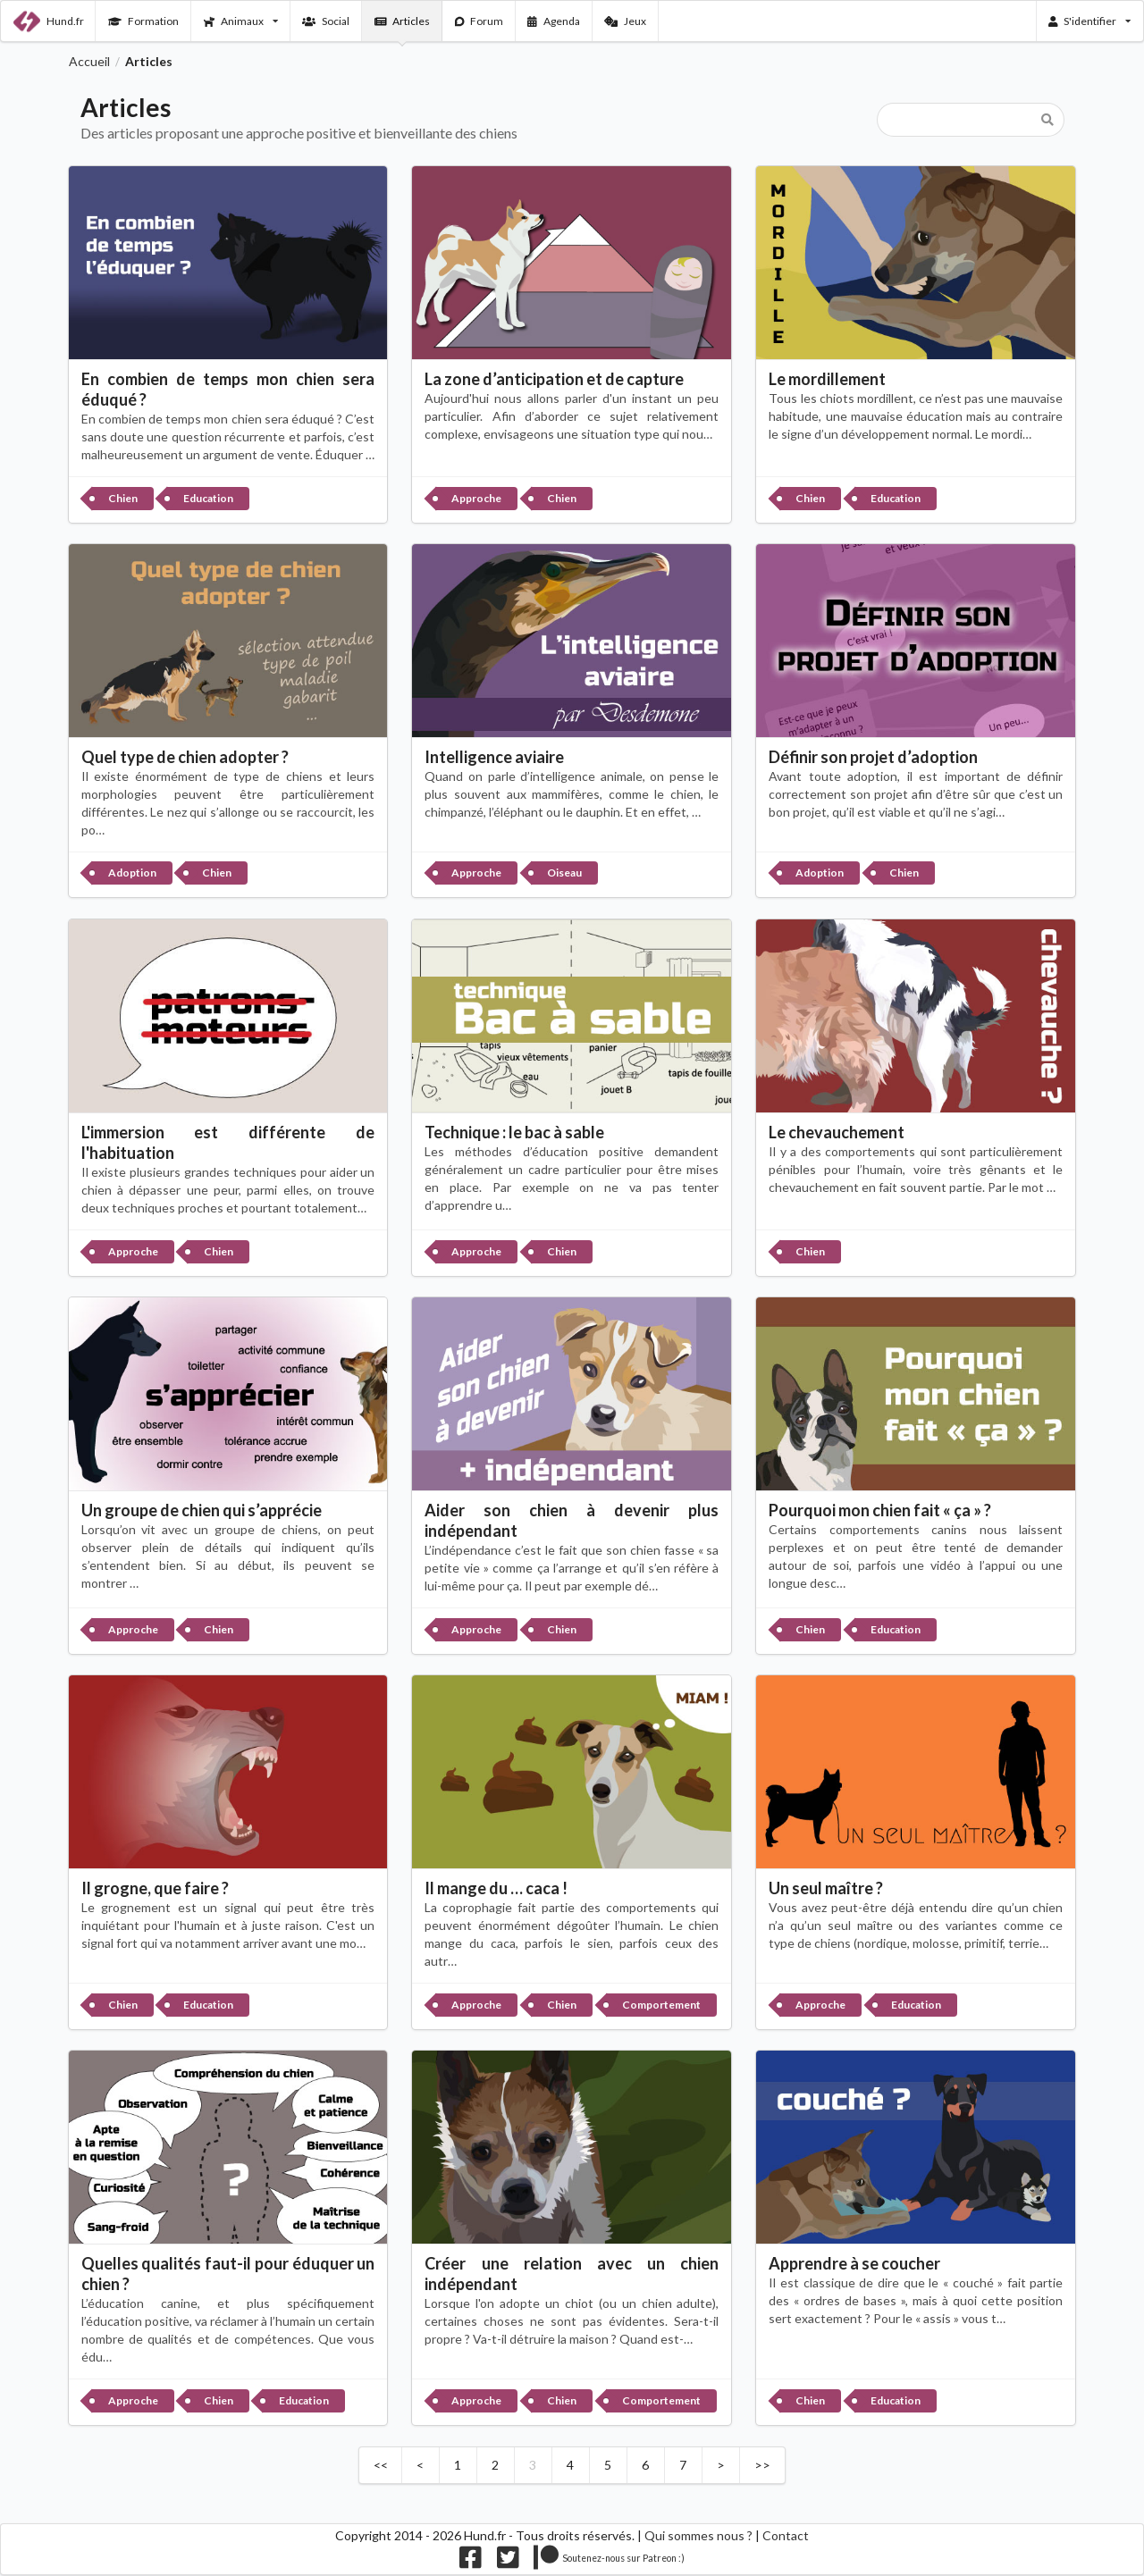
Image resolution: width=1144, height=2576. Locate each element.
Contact (785, 2535)
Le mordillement (827, 379)
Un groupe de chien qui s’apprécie (201, 1510)
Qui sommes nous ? (698, 2535)
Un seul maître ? (826, 1888)
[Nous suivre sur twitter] (508, 2562)
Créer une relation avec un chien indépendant (572, 2273)
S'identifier (1089, 21)
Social (325, 21)
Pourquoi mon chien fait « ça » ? (880, 1510)
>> (762, 2464)
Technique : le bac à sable (514, 1132)
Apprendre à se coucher (854, 2263)
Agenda (553, 21)
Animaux (241, 21)
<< (381, 2464)
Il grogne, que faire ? (155, 1888)
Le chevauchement (836, 1132)
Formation (143, 21)
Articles (402, 21)
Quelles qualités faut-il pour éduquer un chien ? (228, 2273)
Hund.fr (48, 21)
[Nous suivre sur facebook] (470, 2562)
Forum (479, 21)
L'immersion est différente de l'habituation (228, 1142)
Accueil (89, 61)
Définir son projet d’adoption (873, 757)
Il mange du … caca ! (496, 1888)
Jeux (625, 21)
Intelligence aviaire (494, 757)
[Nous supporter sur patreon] (609, 2562)
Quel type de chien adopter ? (185, 757)
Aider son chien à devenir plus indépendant (572, 1520)
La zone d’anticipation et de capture (554, 379)
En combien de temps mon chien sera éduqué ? (228, 389)
